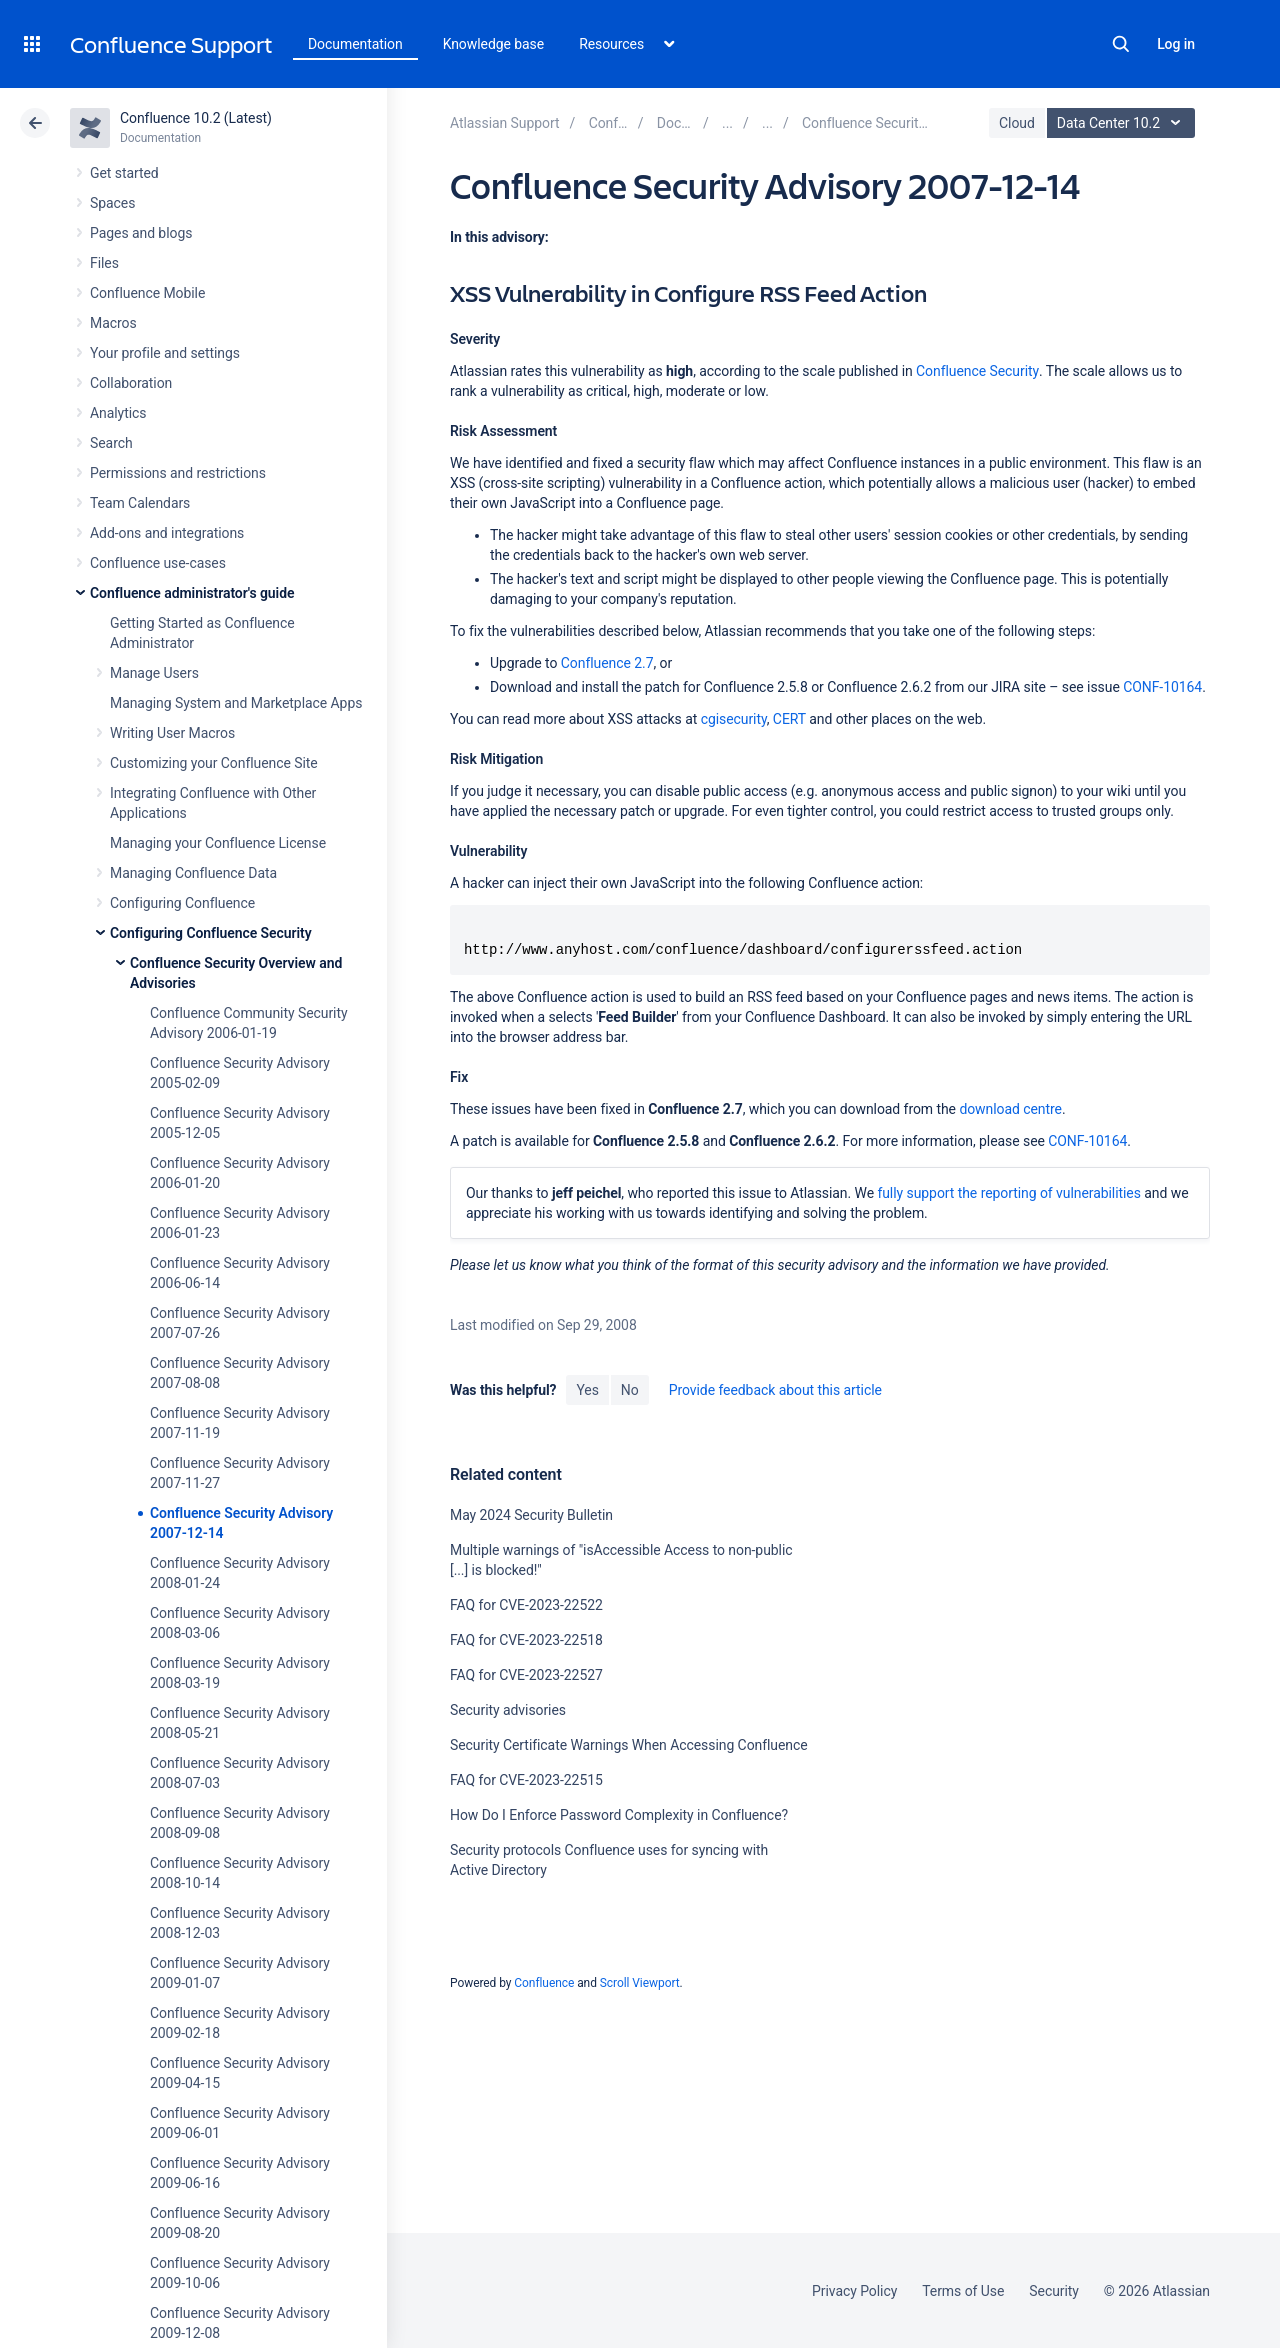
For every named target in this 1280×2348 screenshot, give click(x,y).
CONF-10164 (1162, 687)
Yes (587, 1390)
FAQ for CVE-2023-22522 (526, 1605)
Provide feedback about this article (775, 1390)
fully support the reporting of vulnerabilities (1008, 1193)
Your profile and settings (165, 353)
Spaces (112, 203)
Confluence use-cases (158, 563)
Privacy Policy (854, 2291)
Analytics (118, 413)
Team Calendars (140, 503)
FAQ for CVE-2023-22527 (526, 1675)
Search (1121, 44)
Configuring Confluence (182, 903)
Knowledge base (494, 44)
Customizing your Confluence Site (214, 763)
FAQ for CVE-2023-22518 (526, 1640)
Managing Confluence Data (193, 873)
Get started (124, 173)
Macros (113, 323)
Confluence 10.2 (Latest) (196, 118)
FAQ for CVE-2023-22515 (526, 1780)
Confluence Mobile (147, 293)
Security (1054, 2291)
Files (104, 263)
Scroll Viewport (640, 1983)
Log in (1176, 44)
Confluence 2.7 (607, 663)
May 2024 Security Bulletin (531, 1515)
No (630, 1390)
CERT (789, 719)
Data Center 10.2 (1123, 123)
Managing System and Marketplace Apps (236, 703)
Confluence (544, 1983)
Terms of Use (963, 2291)
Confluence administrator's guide (192, 593)
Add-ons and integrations (167, 533)
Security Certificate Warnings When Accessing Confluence (629, 1745)
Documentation (355, 44)
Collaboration (131, 383)
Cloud (1017, 123)
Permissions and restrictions (178, 473)
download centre (1010, 1109)
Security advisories (508, 1710)
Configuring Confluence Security (211, 933)
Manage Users (154, 673)
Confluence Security (977, 371)
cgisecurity (734, 719)
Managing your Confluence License (218, 843)
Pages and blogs (141, 233)
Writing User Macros (172, 733)
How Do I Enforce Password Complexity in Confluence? (619, 1815)
